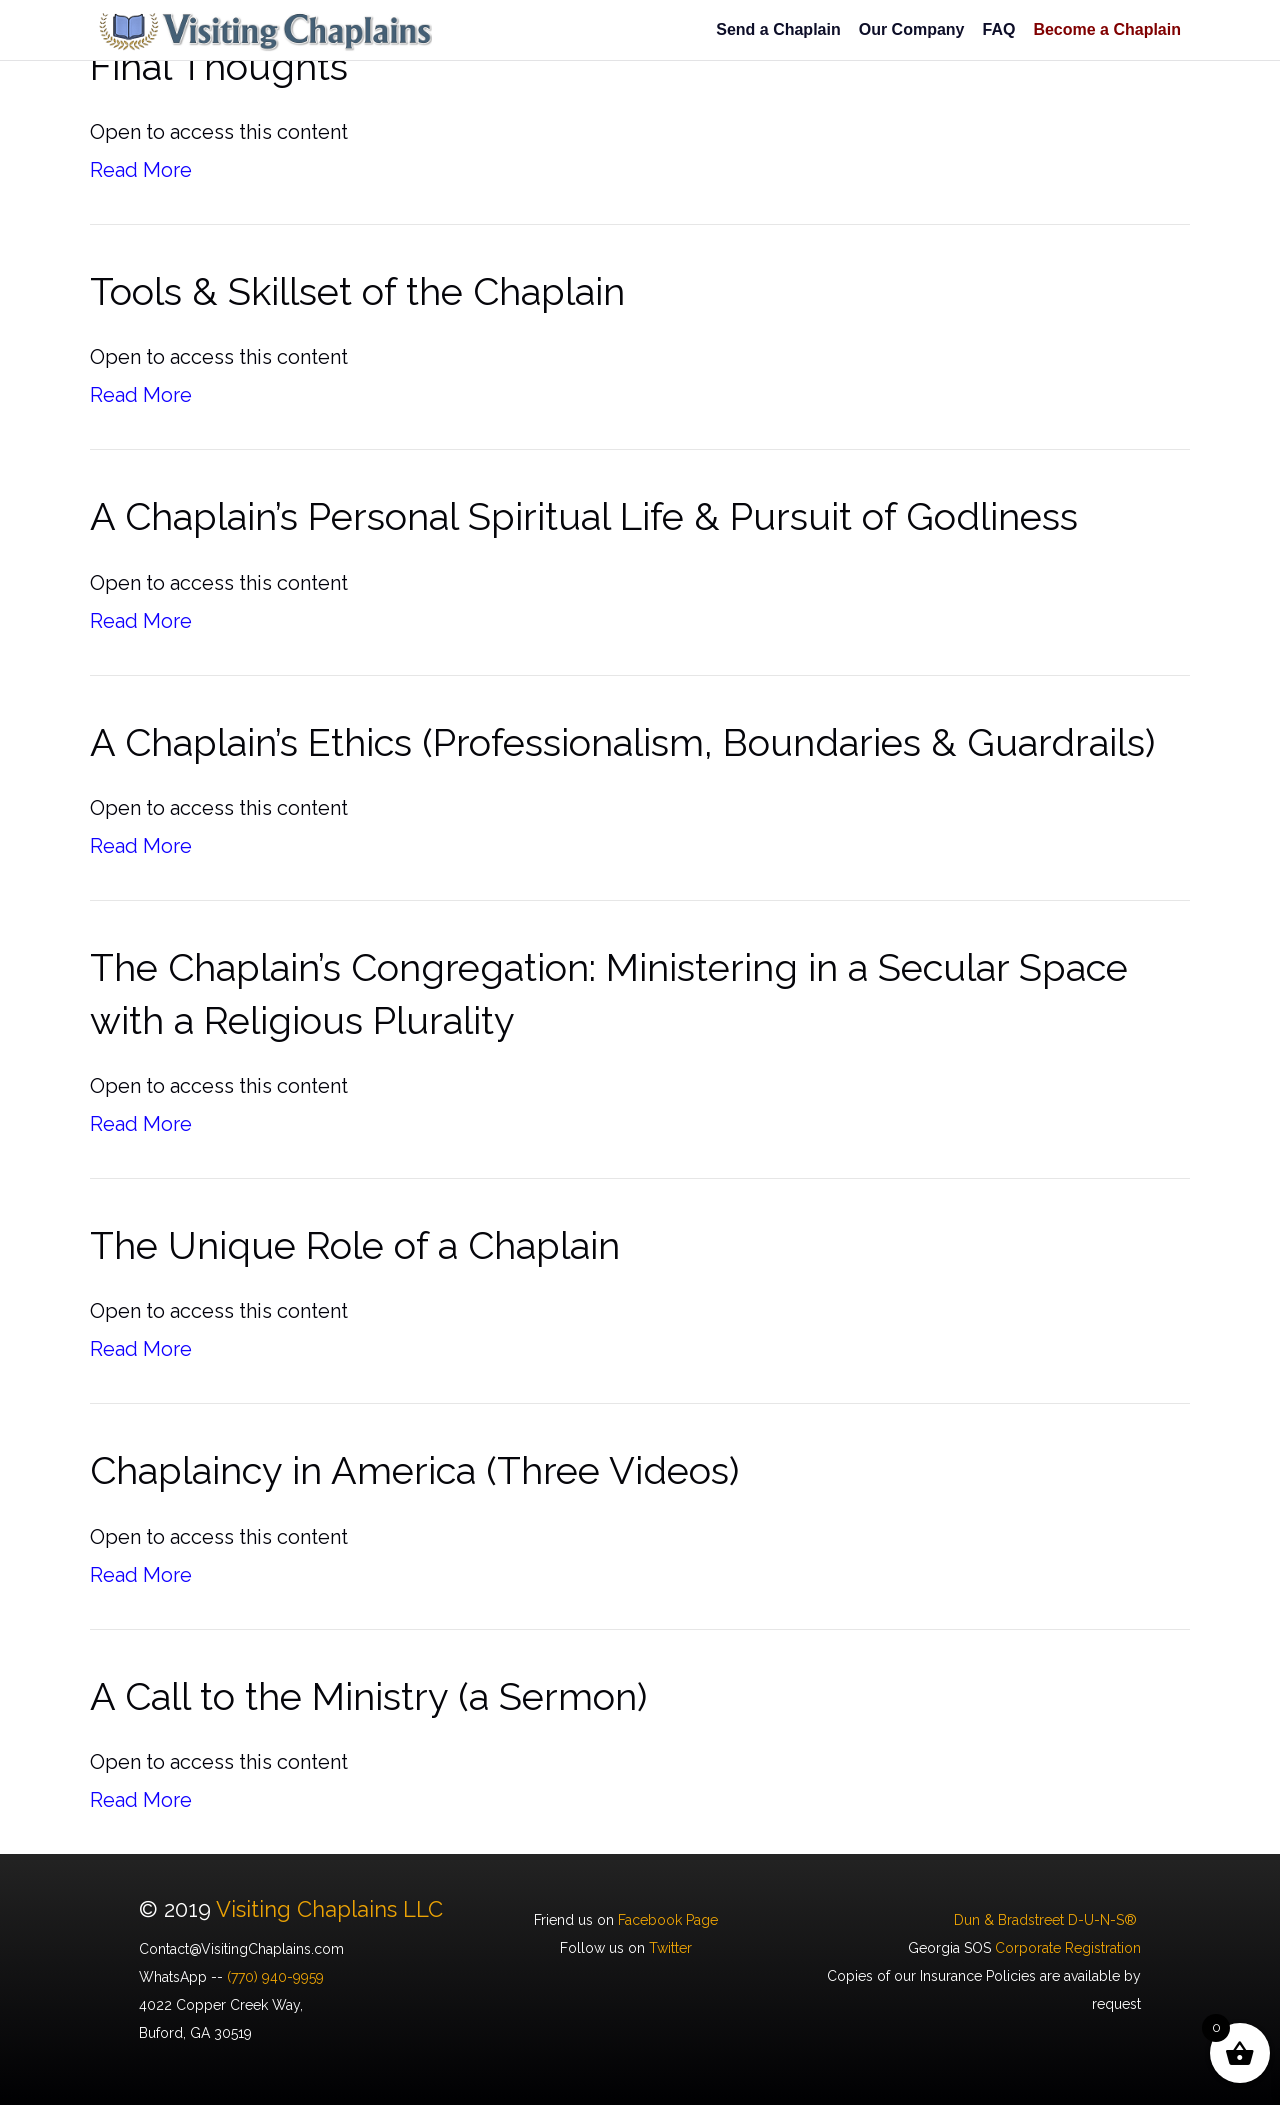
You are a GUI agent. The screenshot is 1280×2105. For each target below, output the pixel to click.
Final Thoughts (219, 66)
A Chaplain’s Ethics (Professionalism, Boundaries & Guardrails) (622, 742)
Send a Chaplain (778, 29)
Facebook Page (668, 1920)
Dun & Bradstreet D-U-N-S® (1047, 1920)
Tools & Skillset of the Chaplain (357, 291)
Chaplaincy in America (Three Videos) (414, 1470)
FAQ (998, 29)
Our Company (912, 29)
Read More (141, 170)
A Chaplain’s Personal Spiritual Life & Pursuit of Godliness (584, 516)
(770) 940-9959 (275, 1977)
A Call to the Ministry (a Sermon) (368, 1696)
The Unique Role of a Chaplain (355, 1245)
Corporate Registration (1068, 1948)
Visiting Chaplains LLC (329, 1909)
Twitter (670, 1948)
